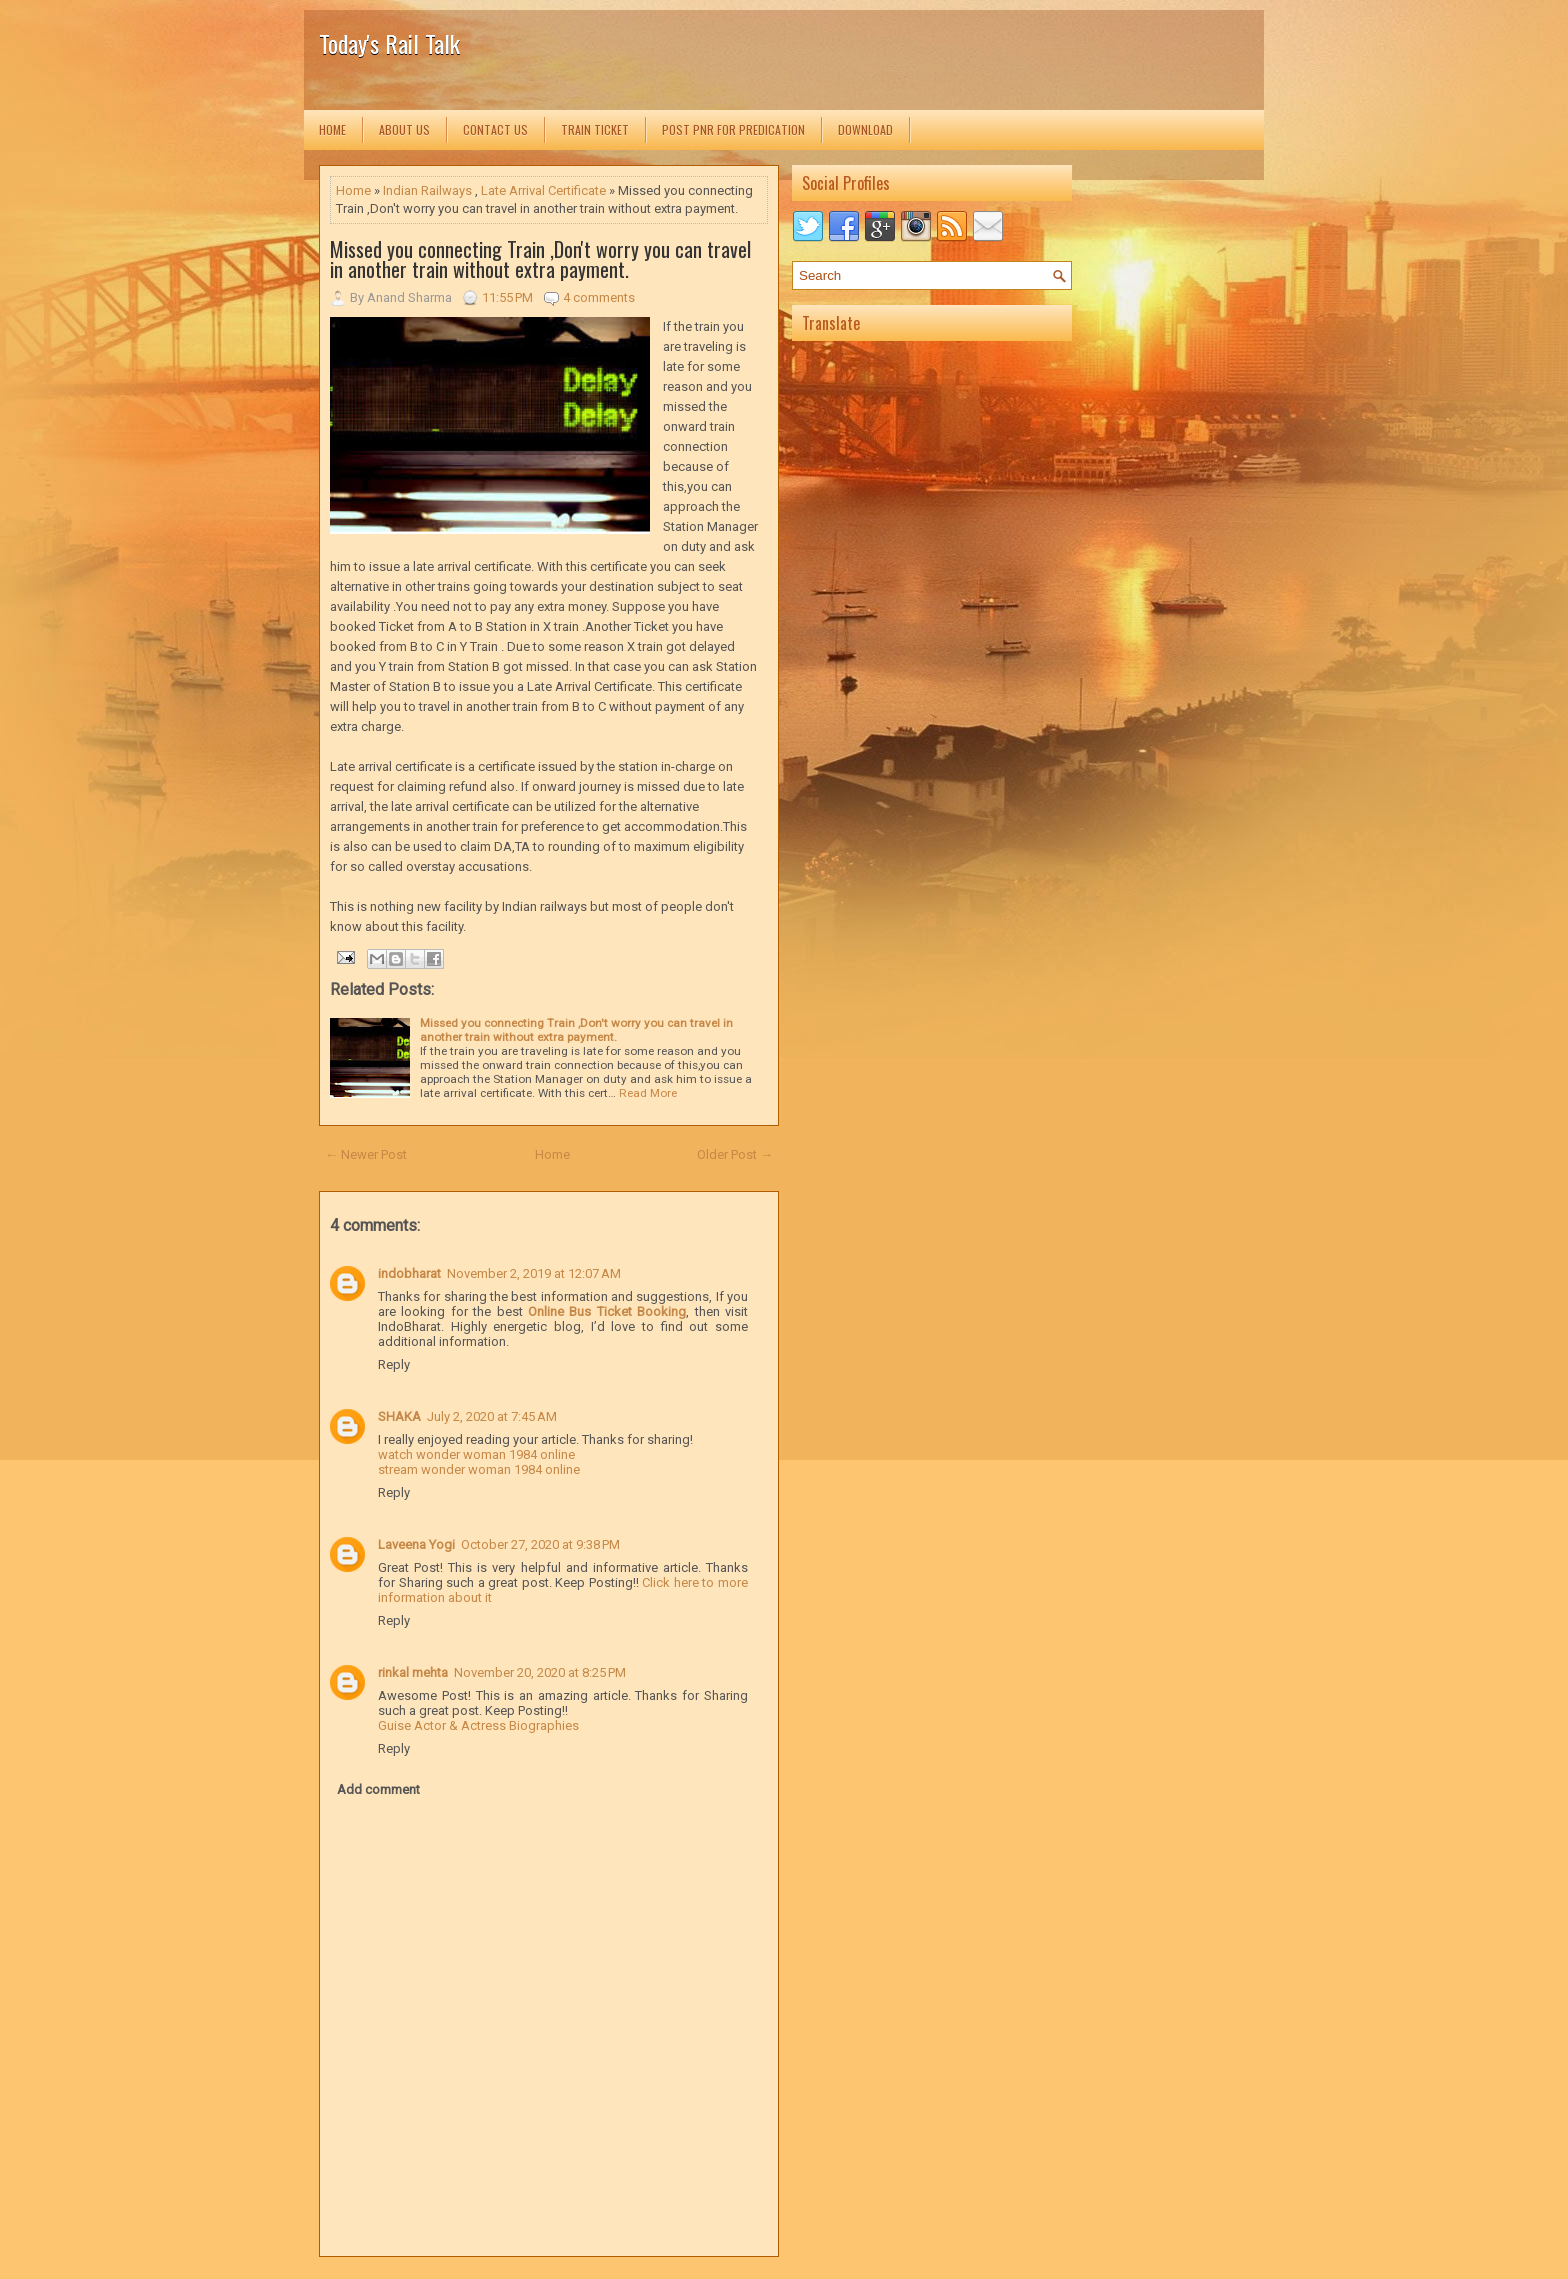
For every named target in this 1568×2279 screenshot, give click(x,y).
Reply (394, 1364)
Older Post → (735, 1154)
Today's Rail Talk (389, 43)
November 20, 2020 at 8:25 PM (540, 1672)
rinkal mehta (413, 1672)
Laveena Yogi (416, 1544)
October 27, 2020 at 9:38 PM (540, 1544)
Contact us (495, 129)
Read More (648, 1093)
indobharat (409, 1273)
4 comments (599, 297)
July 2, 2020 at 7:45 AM (492, 1416)
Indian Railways (427, 190)
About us (404, 129)
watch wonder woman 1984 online (476, 1454)
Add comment (378, 1789)
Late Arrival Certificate (543, 190)
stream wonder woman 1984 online (479, 1469)
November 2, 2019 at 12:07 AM (534, 1273)
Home (332, 129)
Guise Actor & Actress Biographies (478, 1725)
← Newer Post (366, 1154)
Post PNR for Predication (733, 129)
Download (865, 129)
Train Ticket (595, 129)
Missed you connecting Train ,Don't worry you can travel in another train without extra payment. (540, 259)
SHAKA (399, 1416)
